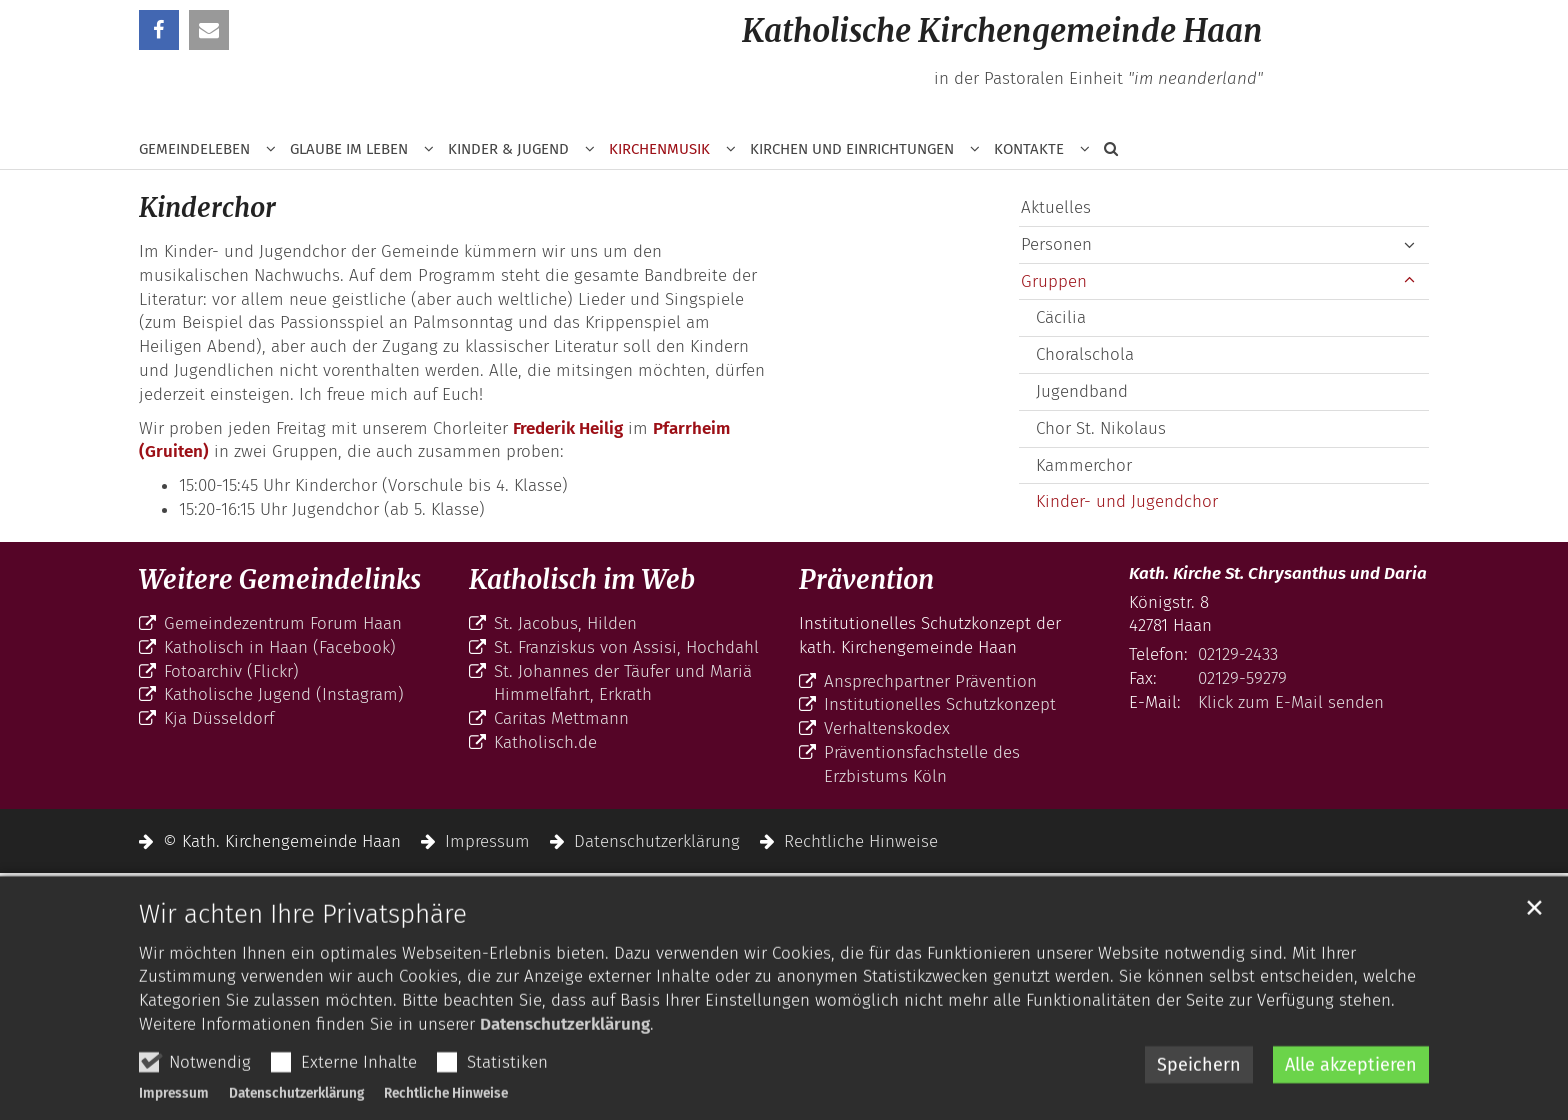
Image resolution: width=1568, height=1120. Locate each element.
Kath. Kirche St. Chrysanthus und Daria (1278, 573)
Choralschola (1085, 354)
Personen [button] (1056, 244)
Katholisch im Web (582, 579)
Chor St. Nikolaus (1101, 428)
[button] (1104, 153)
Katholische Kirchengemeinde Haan (1002, 30)
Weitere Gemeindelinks (280, 579)
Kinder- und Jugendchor (1127, 501)
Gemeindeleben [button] (194, 149)
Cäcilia (1061, 317)
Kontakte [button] (1029, 149)
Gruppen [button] (1054, 281)
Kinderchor (207, 207)
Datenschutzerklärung (565, 1075)
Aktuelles (1056, 207)
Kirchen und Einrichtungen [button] (852, 149)
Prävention (866, 579)
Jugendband (1082, 391)
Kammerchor (1084, 465)
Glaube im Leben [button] (349, 149)
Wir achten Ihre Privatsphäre (303, 964)
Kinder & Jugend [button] (508, 149)
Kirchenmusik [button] (659, 149)
